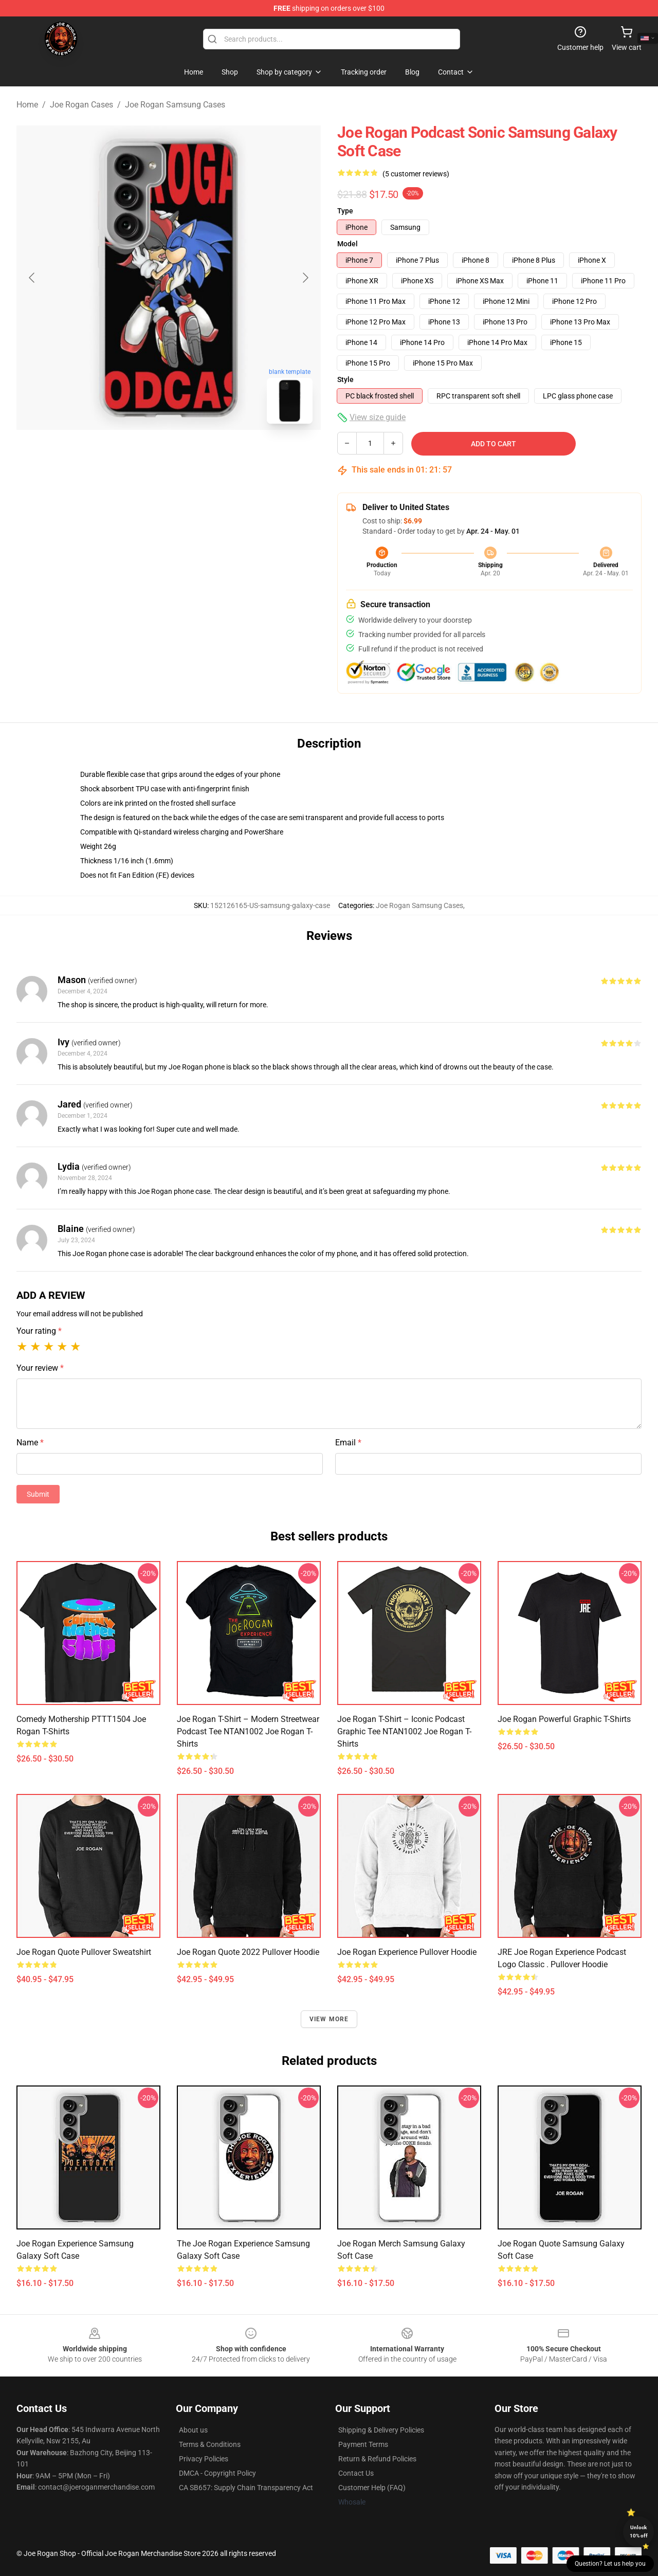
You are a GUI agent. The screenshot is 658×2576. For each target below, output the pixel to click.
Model (347, 244)
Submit (38, 1494)
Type (345, 211)
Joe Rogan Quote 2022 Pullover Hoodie (248, 1952)
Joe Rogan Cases (81, 105)
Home (27, 105)
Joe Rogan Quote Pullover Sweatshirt (83, 1952)
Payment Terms (363, 2444)
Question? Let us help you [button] (610, 2563)
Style (345, 379)
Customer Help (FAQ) (372, 2487)
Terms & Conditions (210, 2444)
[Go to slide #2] (195, 454)
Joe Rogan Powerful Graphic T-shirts (564, 1719)
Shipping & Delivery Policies (381, 2430)
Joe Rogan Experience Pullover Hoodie (407, 1952)
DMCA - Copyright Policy (217, 2473)
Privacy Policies (203, 2459)
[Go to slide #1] (142, 454)
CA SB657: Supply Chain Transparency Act (246, 2487)
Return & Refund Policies (377, 2459)
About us (193, 2430)
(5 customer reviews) (415, 174)
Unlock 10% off (639, 2531)
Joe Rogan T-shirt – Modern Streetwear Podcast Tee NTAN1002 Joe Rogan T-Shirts (248, 1731)
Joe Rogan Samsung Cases (175, 105)
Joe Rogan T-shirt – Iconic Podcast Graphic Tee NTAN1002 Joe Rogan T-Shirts (404, 1731)
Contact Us (356, 2473)
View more (329, 2019)
